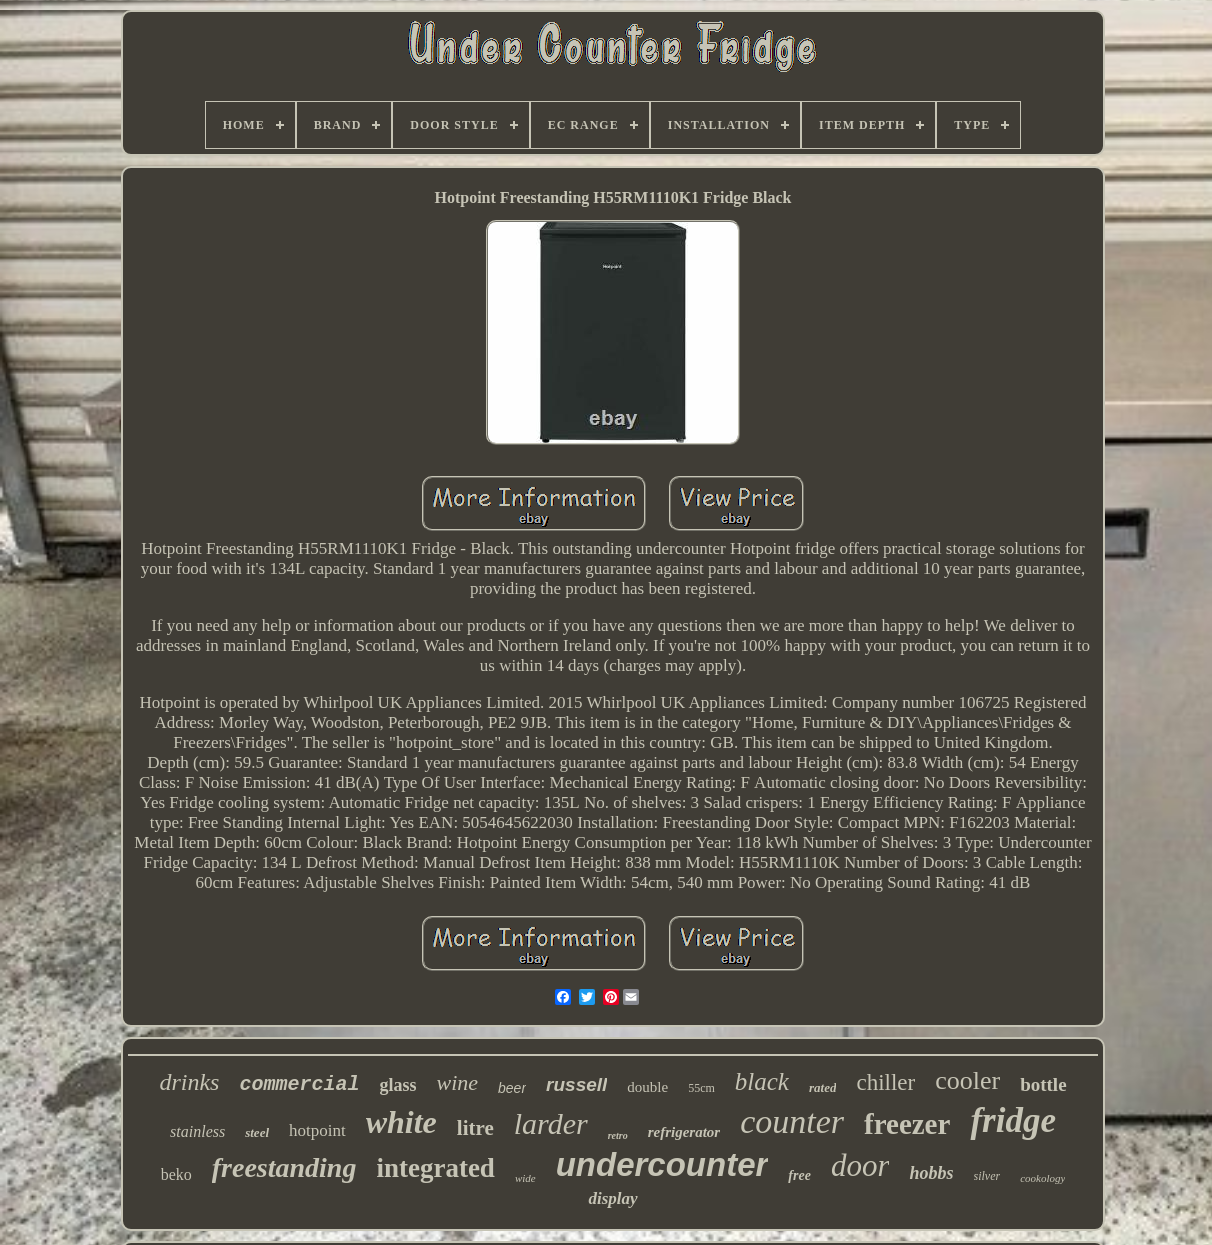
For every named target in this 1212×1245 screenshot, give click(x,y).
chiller (885, 1082)
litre (475, 1128)
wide (525, 1178)
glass (397, 1085)
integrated (435, 1168)
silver (987, 1176)
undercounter (662, 1164)
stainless (197, 1131)
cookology (1042, 1178)
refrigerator (684, 1132)
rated (822, 1087)
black (762, 1081)
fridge (1013, 1120)
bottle (1043, 1084)
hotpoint (317, 1130)
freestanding (284, 1167)
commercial (299, 1084)
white (401, 1122)
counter (792, 1121)
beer (512, 1088)
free (799, 1175)
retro (618, 1135)
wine (457, 1082)
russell (576, 1084)
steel (257, 1132)
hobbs (931, 1173)
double (647, 1087)
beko (176, 1174)
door (860, 1165)
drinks (189, 1082)
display (612, 1198)
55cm (701, 1088)
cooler (967, 1080)
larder (551, 1123)
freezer (907, 1124)
